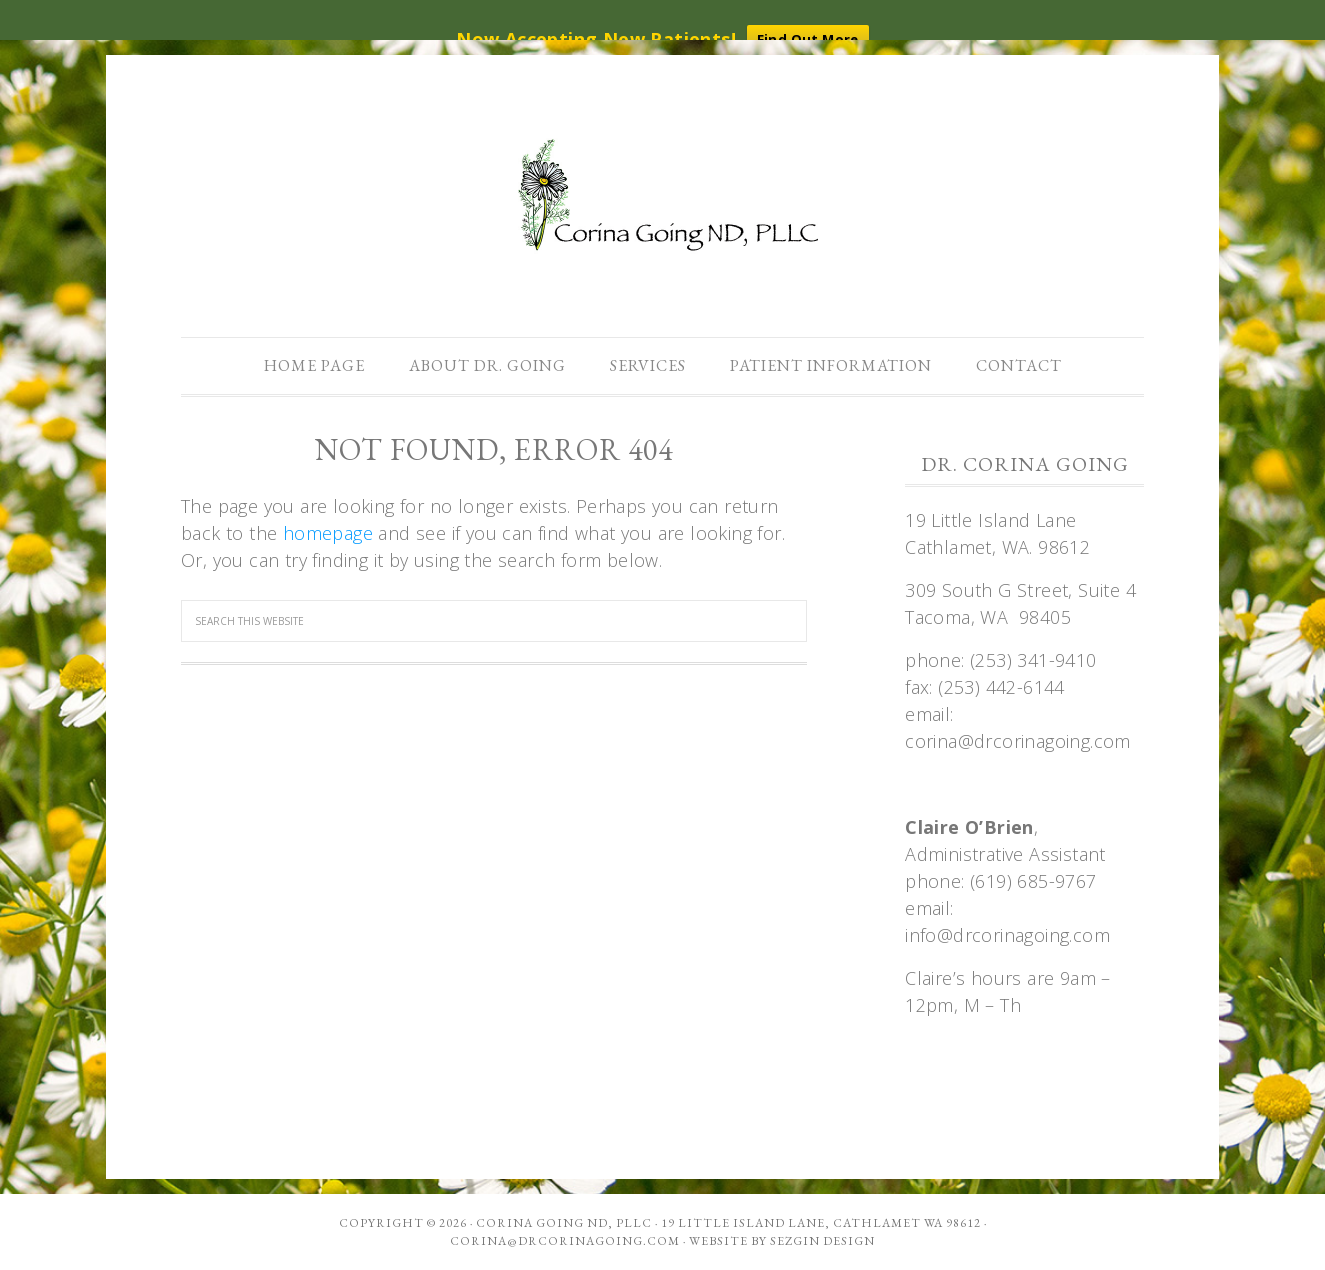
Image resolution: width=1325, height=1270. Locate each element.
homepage (328, 533)
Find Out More (808, 39)
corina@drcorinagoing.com (565, 1241)
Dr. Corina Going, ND (663, 198)
